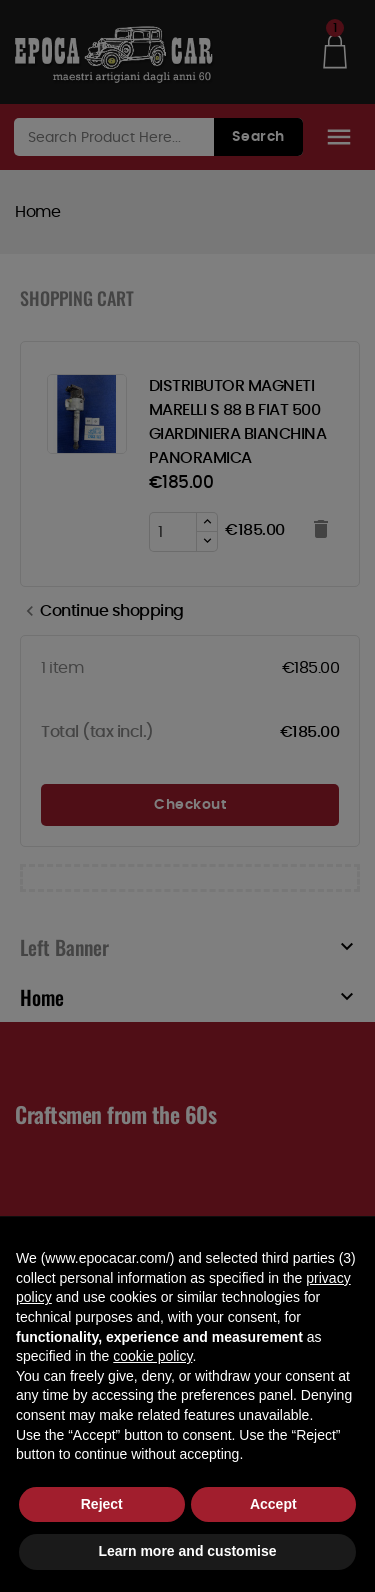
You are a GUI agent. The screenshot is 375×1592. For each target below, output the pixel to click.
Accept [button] (273, 1504)
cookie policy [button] (152, 1356)
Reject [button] (102, 1504)
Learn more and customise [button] (187, 1551)
